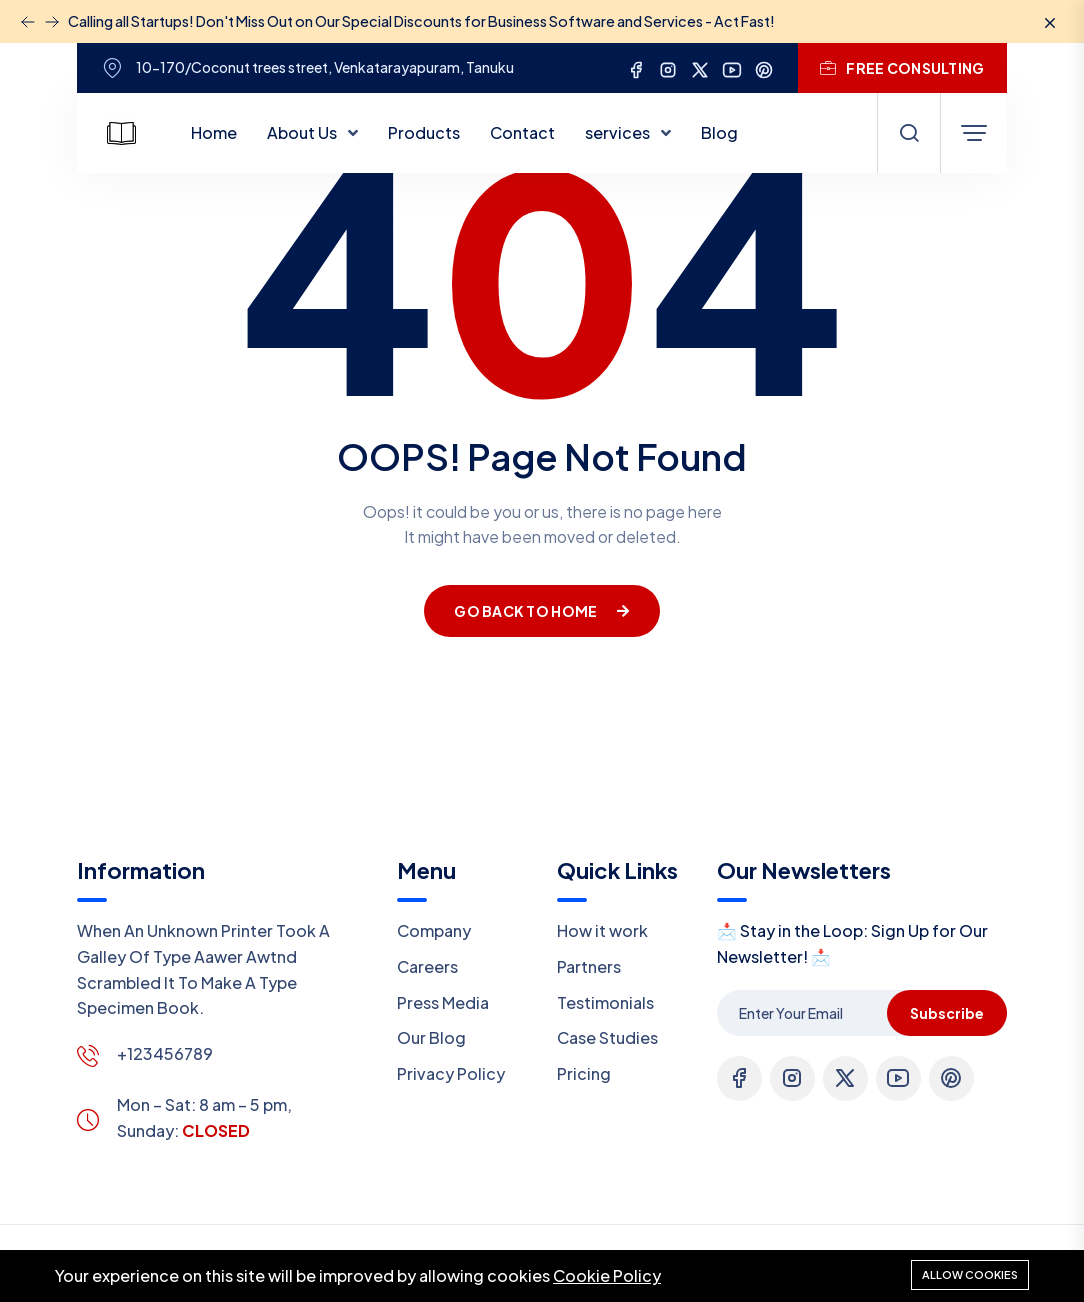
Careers (427, 966)
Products (424, 132)
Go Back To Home (541, 611)
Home (214, 132)
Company (434, 930)
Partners (589, 966)
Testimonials (605, 1002)
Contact (522, 132)
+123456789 (165, 1053)
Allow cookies (970, 1274)
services (619, 132)
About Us (303, 132)
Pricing (584, 1073)
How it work (602, 930)
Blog (719, 132)
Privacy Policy (451, 1073)
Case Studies (607, 1037)
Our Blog (431, 1037)
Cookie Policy (607, 1275)
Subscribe (947, 1013)
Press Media (443, 1002)
